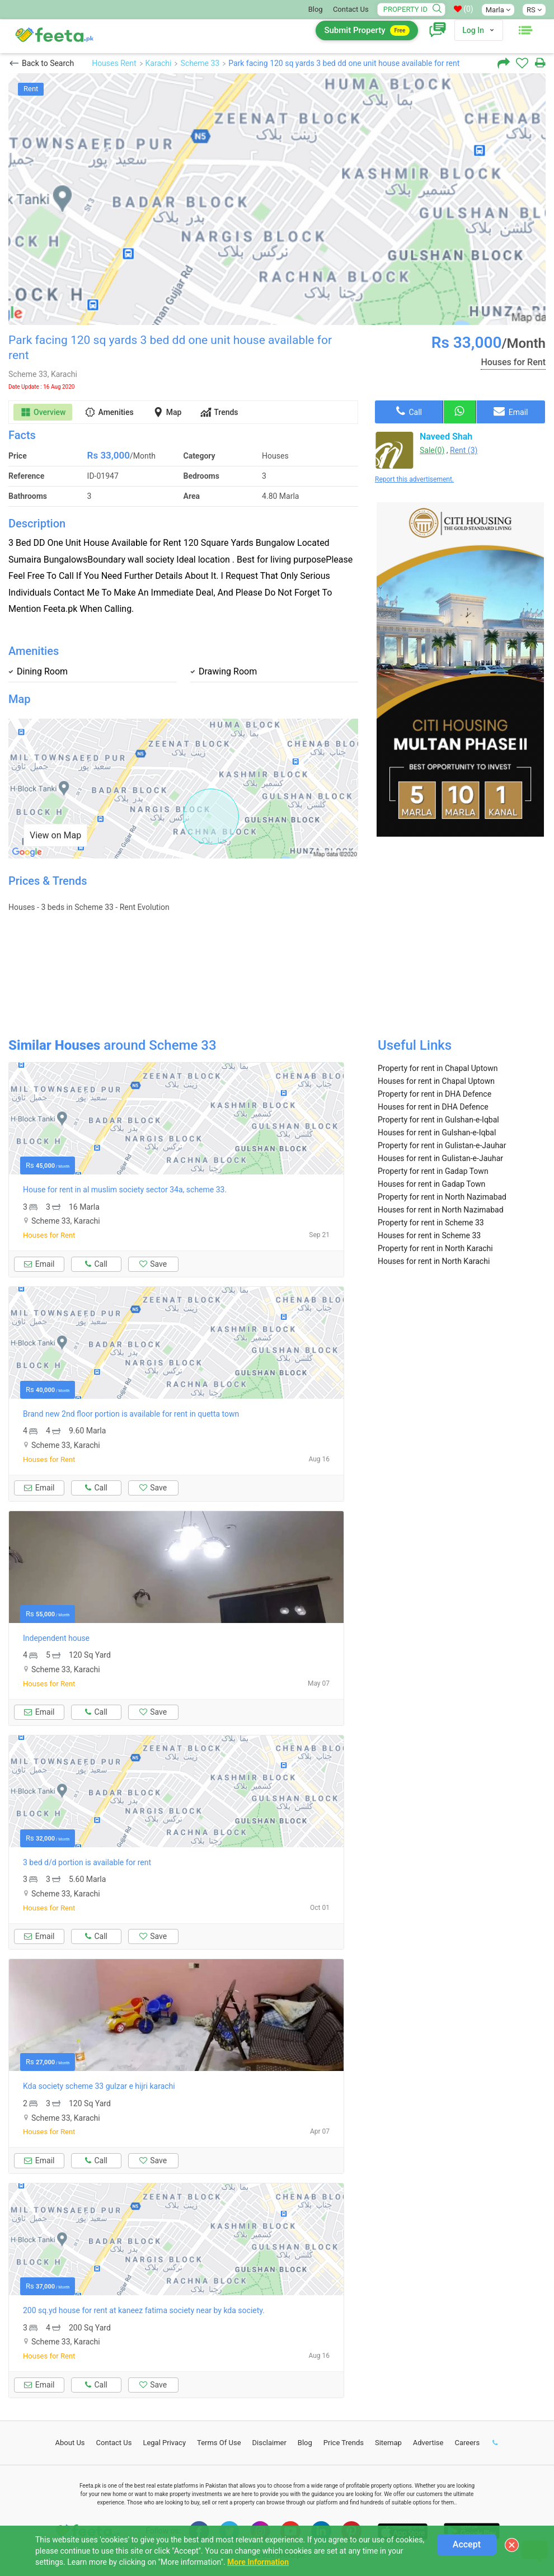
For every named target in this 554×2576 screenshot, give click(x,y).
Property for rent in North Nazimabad (442, 1196)
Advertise (428, 2442)
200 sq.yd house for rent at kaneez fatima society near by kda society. (144, 2310)
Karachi (158, 63)
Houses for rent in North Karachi (434, 1261)
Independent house (56, 1638)
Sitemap (388, 2442)
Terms (219, 2442)
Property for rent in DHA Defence (434, 1093)
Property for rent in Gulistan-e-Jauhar (442, 1145)
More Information (258, 2562)
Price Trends (343, 2442)
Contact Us (351, 9)
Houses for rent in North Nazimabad (441, 1209)
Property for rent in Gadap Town (433, 1171)
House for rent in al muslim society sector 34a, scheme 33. (125, 1189)
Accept (467, 2544)
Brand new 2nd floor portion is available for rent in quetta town (131, 1413)
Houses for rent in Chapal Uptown (436, 1081)
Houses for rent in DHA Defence (433, 1106)
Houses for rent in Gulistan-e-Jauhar (440, 1158)
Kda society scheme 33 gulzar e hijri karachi (99, 2086)
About (70, 2442)
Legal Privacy (164, 2442)
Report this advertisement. (414, 479)
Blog (315, 9)
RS (534, 10)
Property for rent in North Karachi (435, 1248)
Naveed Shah (446, 436)
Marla (498, 10)
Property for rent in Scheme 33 (431, 1222)
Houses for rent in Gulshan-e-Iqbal (437, 1132)
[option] (277, 199)
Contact (114, 2442)
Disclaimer (269, 2442)
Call (409, 411)
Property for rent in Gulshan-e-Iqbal (438, 1119)
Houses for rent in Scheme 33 (429, 1235)
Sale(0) (432, 450)
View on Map (55, 835)
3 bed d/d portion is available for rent (87, 1862)
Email (511, 411)
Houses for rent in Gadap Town (431, 1184)
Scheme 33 (199, 63)
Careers (467, 2442)
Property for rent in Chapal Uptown (437, 1068)
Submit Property (367, 30)
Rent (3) (463, 450)
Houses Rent (114, 63)
